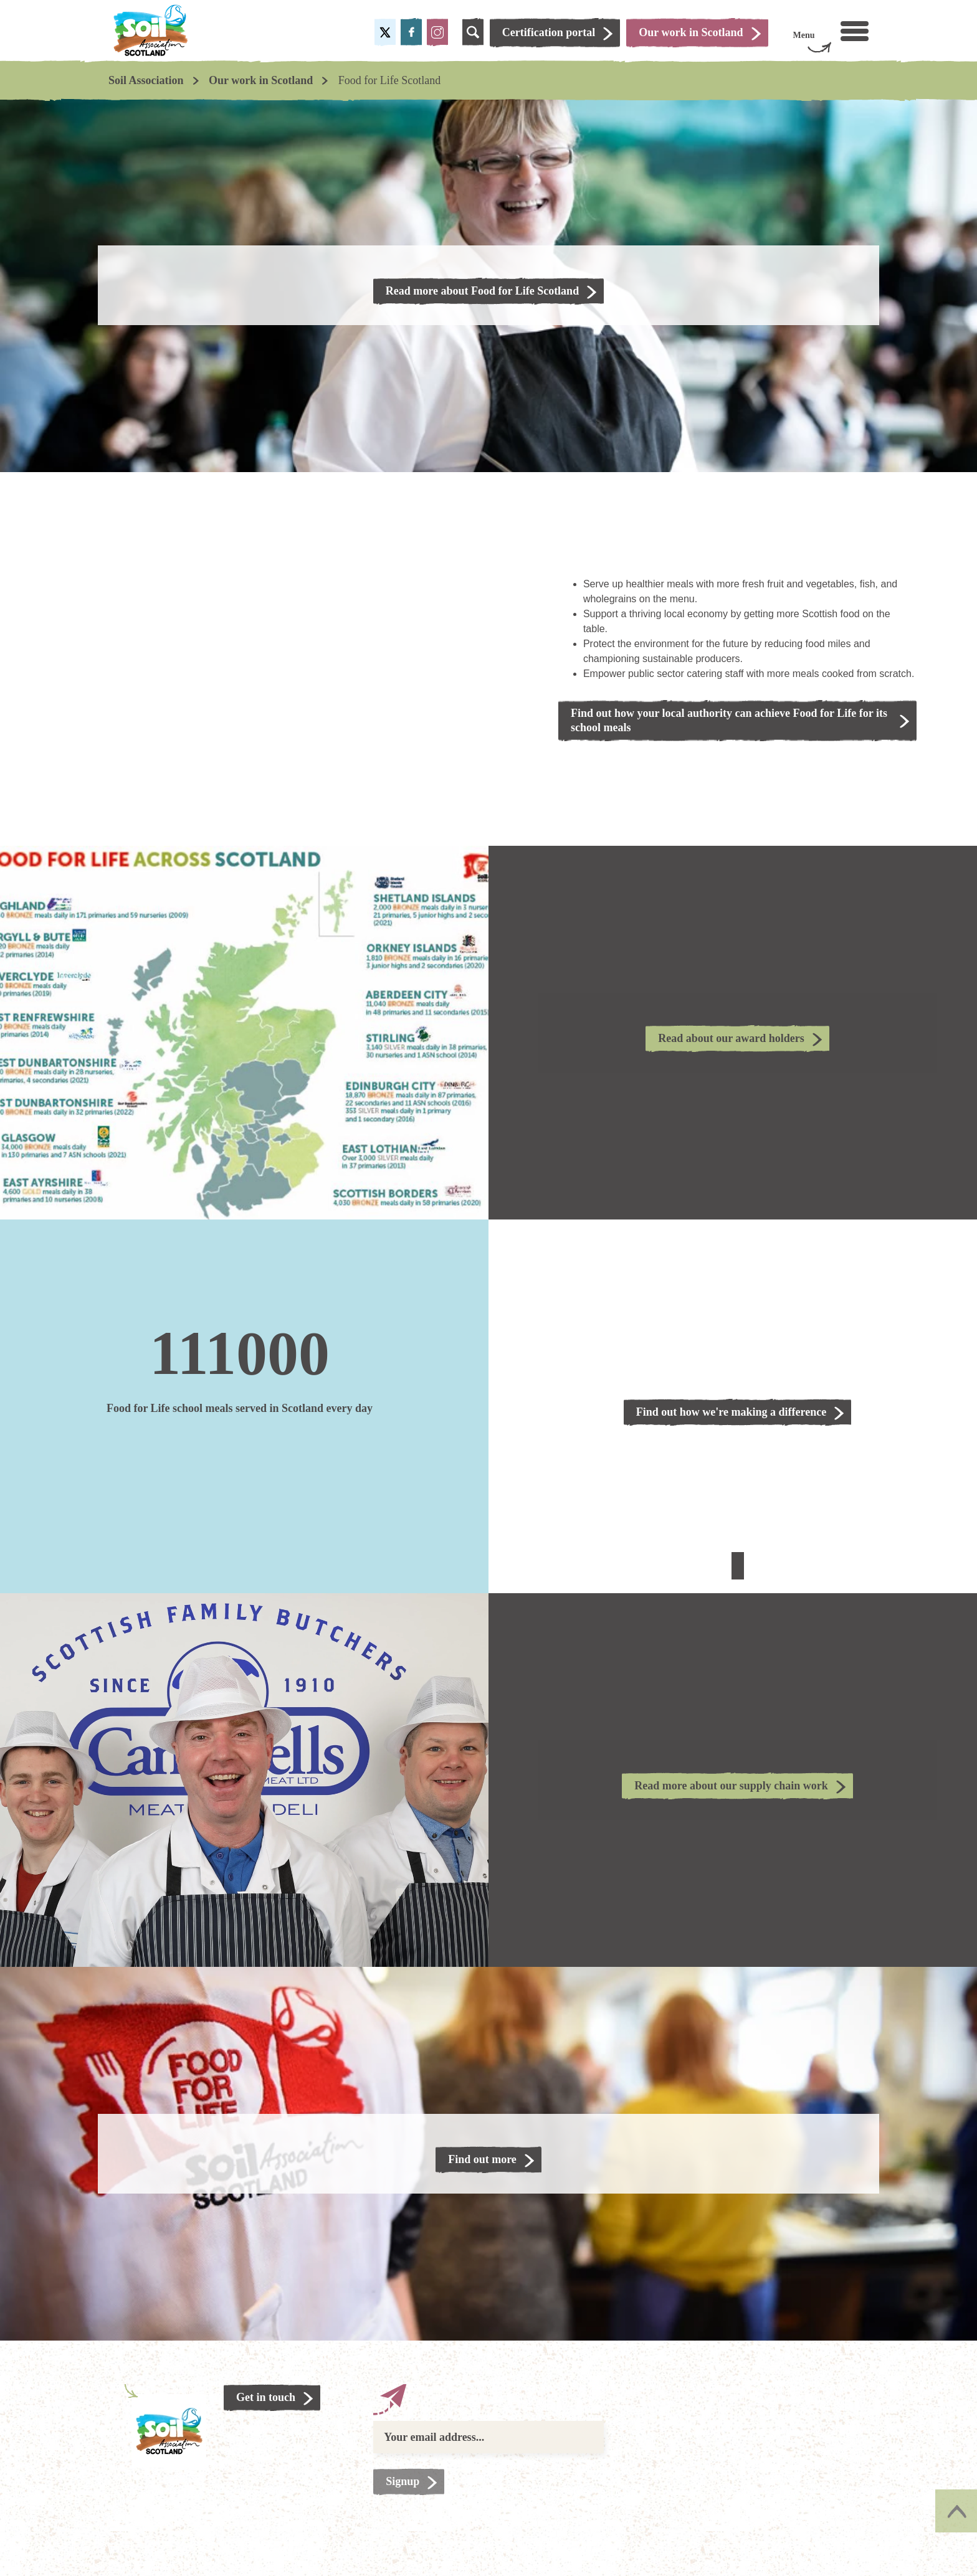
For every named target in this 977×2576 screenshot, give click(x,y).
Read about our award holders (731, 1038)
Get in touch (265, 2397)
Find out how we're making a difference (731, 1412)
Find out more (482, 2159)
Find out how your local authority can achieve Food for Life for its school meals (729, 720)
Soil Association (146, 80)
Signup (402, 2481)
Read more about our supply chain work (730, 1785)
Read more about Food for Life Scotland (482, 291)
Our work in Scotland (261, 80)
